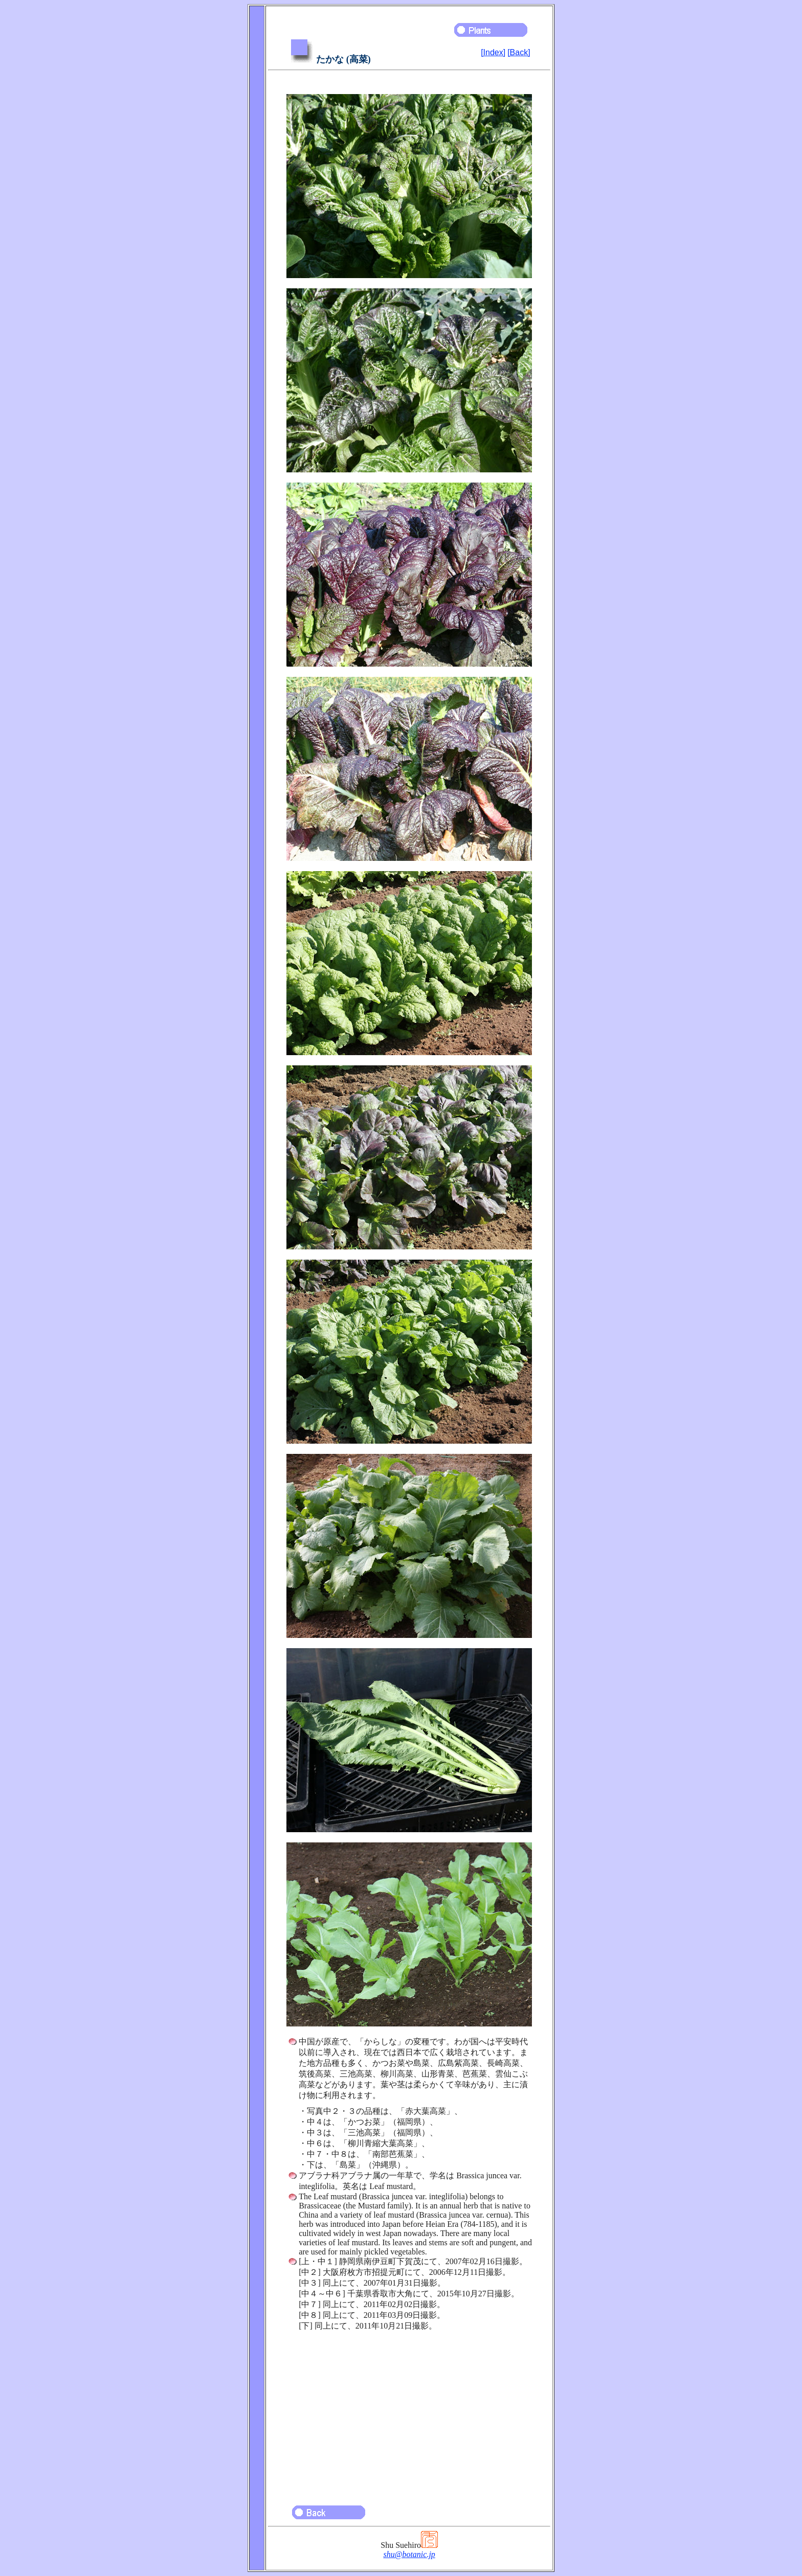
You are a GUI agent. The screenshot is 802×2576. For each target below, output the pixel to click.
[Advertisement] (409, 2413)
